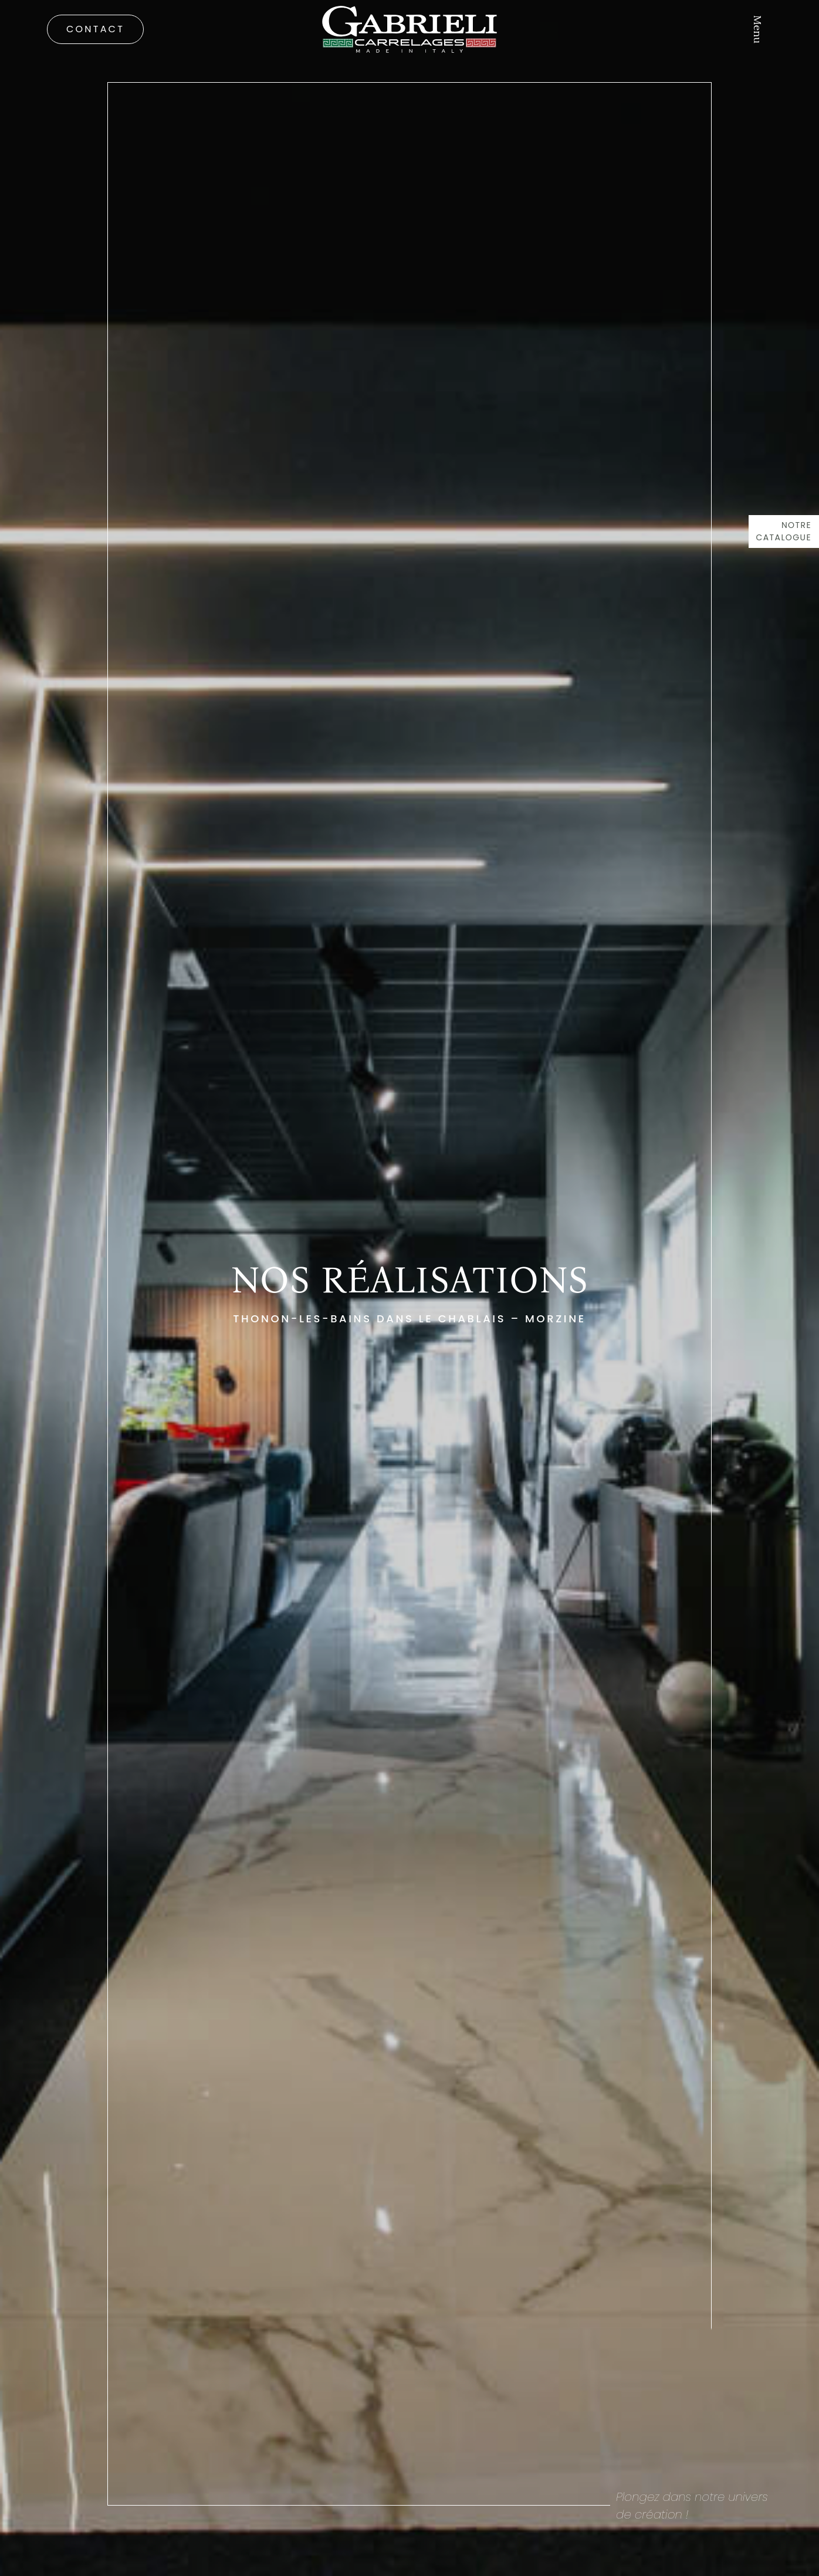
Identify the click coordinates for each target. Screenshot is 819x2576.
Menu (757, 29)
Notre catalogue (783, 531)
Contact (95, 29)
